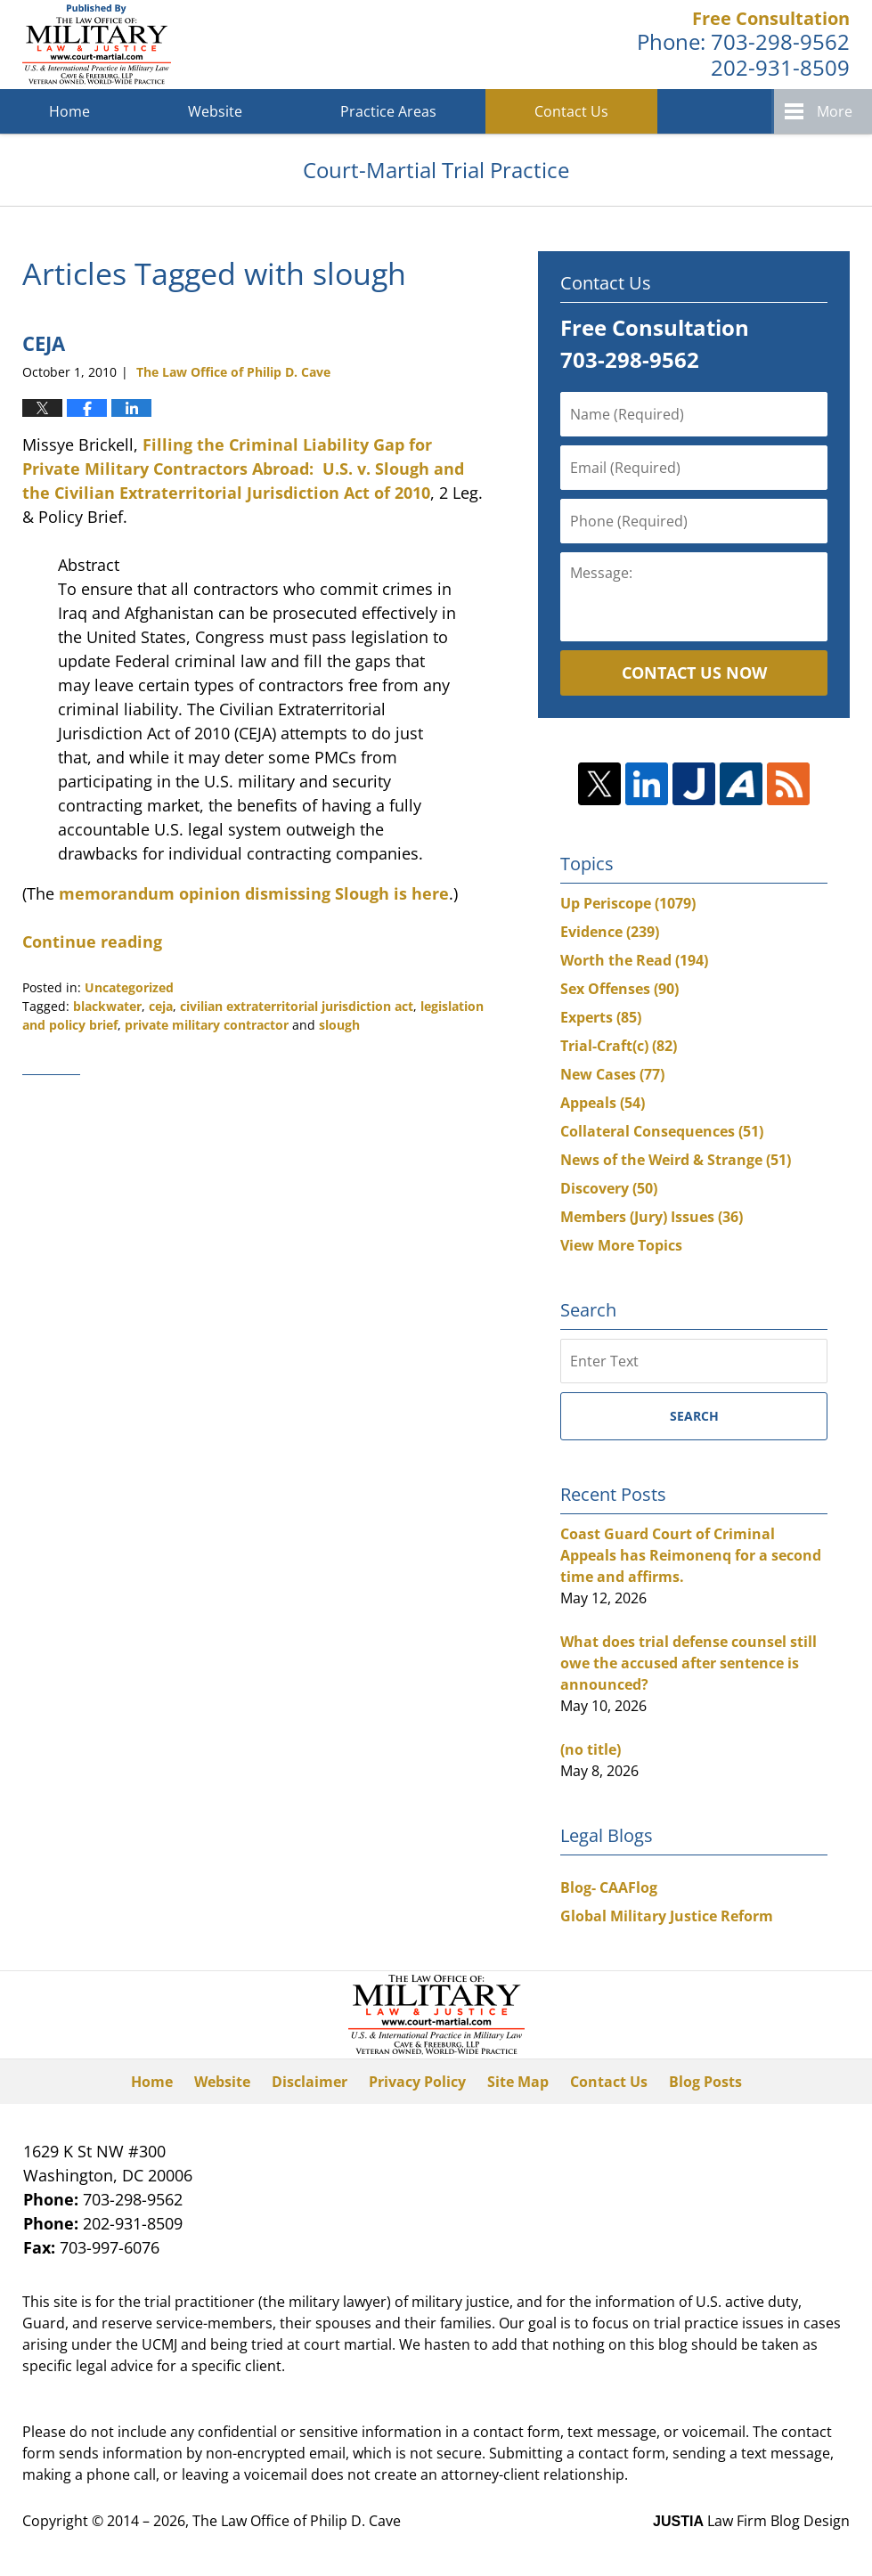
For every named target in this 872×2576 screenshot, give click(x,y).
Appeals (602, 1103)
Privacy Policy (417, 2081)
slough (339, 1024)
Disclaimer (309, 2081)
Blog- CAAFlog (608, 1887)
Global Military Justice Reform (666, 1916)
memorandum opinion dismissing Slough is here (254, 893)
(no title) (590, 1749)
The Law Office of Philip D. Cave (296, 2521)
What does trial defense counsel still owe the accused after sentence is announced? (688, 1663)
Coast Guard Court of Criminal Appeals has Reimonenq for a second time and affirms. (690, 1555)
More (834, 111)
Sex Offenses (619, 989)
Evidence (609, 932)
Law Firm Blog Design (751, 2521)
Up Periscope (628, 903)
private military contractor (207, 1024)
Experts (600, 1017)
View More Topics (621, 1245)
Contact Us (571, 111)
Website (215, 111)
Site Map (518, 2081)
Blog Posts (705, 2081)
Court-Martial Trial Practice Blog (96, 44)
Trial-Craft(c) (618, 1046)
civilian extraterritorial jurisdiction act (296, 1006)
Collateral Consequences (661, 1131)
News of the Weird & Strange (675, 1160)
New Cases (612, 1074)
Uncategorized (129, 987)
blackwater (107, 1006)
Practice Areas (388, 111)
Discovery (608, 1188)
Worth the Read (634, 960)
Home (69, 111)
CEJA (43, 343)
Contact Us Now (694, 672)
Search (694, 1415)
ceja (161, 1006)
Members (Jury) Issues (651, 1217)
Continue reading (92, 941)
